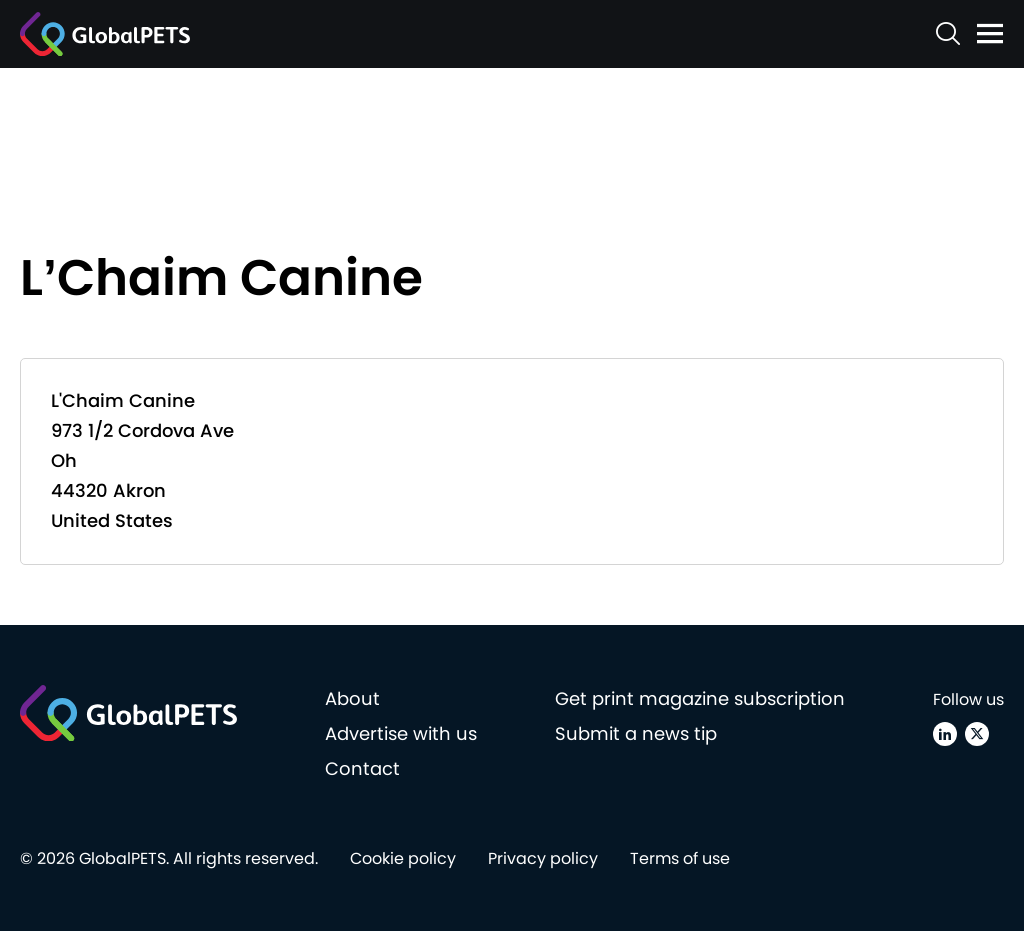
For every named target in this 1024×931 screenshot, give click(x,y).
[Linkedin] (945, 734)
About (352, 698)
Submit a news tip (636, 733)
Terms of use (680, 858)
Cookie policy (403, 858)
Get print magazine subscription (700, 698)
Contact (362, 768)
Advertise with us (401, 733)
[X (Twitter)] (977, 734)
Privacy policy (543, 858)
